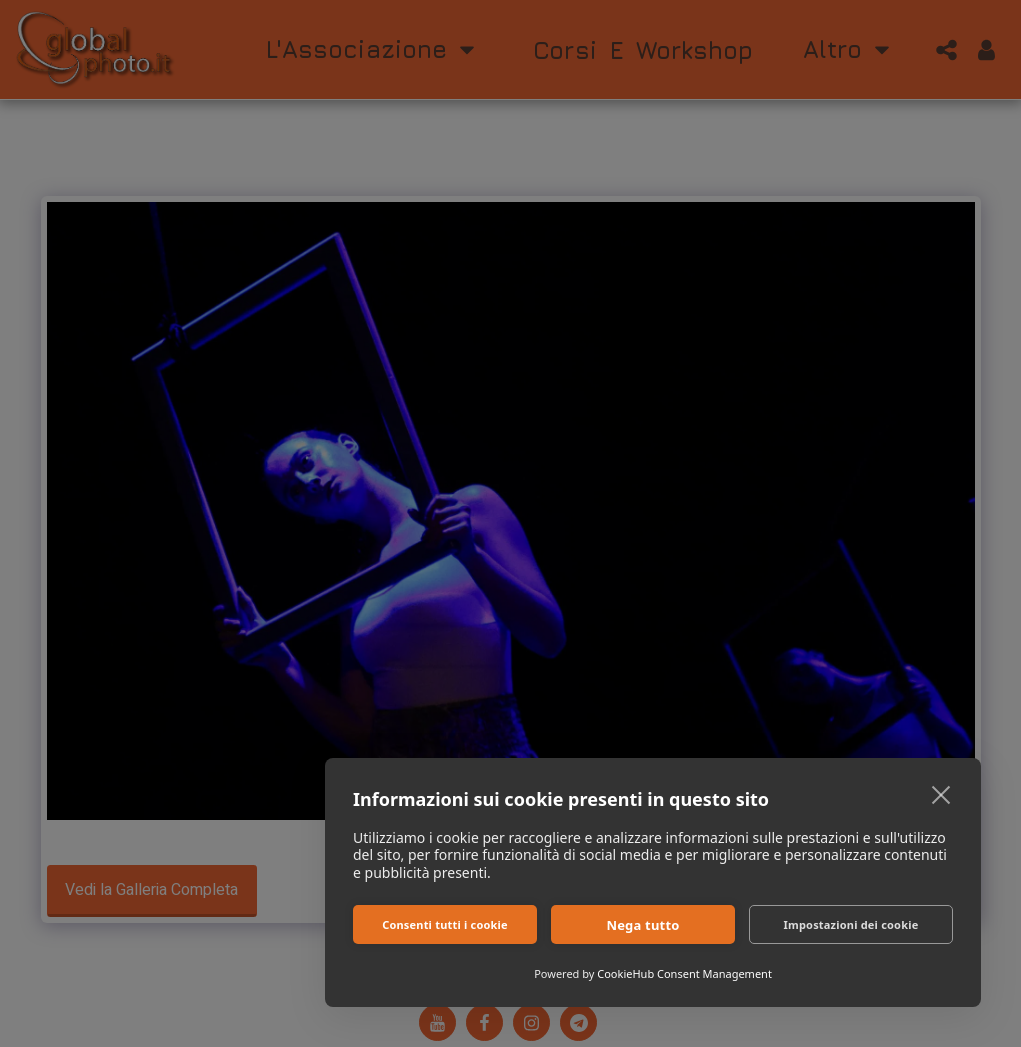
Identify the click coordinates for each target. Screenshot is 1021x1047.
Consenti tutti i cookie (445, 924)
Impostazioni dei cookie (851, 924)
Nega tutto (642, 925)
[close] (941, 794)
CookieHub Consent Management (684, 973)
